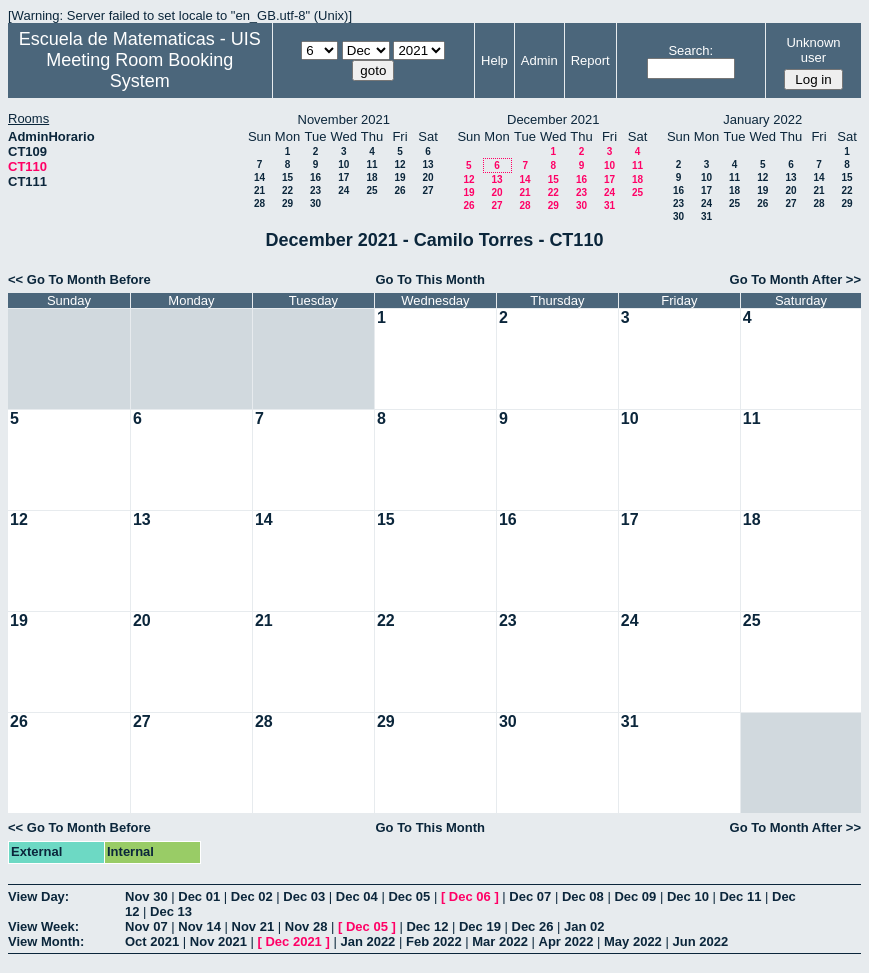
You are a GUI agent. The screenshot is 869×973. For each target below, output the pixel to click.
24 (343, 190)
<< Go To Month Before (79, 279)
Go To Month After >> (795, 279)
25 (371, 190)
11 (371, 164)
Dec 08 (583, 896)
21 (259, 190)
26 (399, 190)
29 (287, 203)
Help (494, 60)
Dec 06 (470, 896)
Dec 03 (304, 896)
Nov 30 (146, 896)
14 (259, 177)
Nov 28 (306, 926)
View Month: (46, 941)
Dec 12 (427, 926)
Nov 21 (253, 926)
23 (315, 190)
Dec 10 (688, 896)
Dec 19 (480, 926)
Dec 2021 (293, 941)
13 (427, 164)
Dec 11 (740, 896)
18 (371, 177)
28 (259, 203)
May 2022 (633, 941)
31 (609, 205)
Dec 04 (357, 896)
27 (427, 190)
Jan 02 (584, 926)
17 (343, 177)
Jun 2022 (700, 941)
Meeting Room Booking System (139, 70)
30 (315, 203)
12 (399, 164)
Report (590, 60)
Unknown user (813, 50)
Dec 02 (252, 896)
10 (343, 164)
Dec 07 (530, 896)
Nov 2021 (218, 941)
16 (315, 177)
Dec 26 (533, 926)
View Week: (43, 926)
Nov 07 (146, 926)
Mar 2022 (500, 941)
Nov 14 (199, 926)
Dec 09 (635, 896)
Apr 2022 (566, 941)
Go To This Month (430, 279)
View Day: (38, 896)
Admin (539, 60)
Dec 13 (171, 911)
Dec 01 (199, 896)
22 (287, 190)
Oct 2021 (152, 941)
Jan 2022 (367, 941)
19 (399, 177)
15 (287, 177)
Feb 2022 (434, 941)
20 (427, 177)
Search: (690, 50)
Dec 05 (409, 896)
